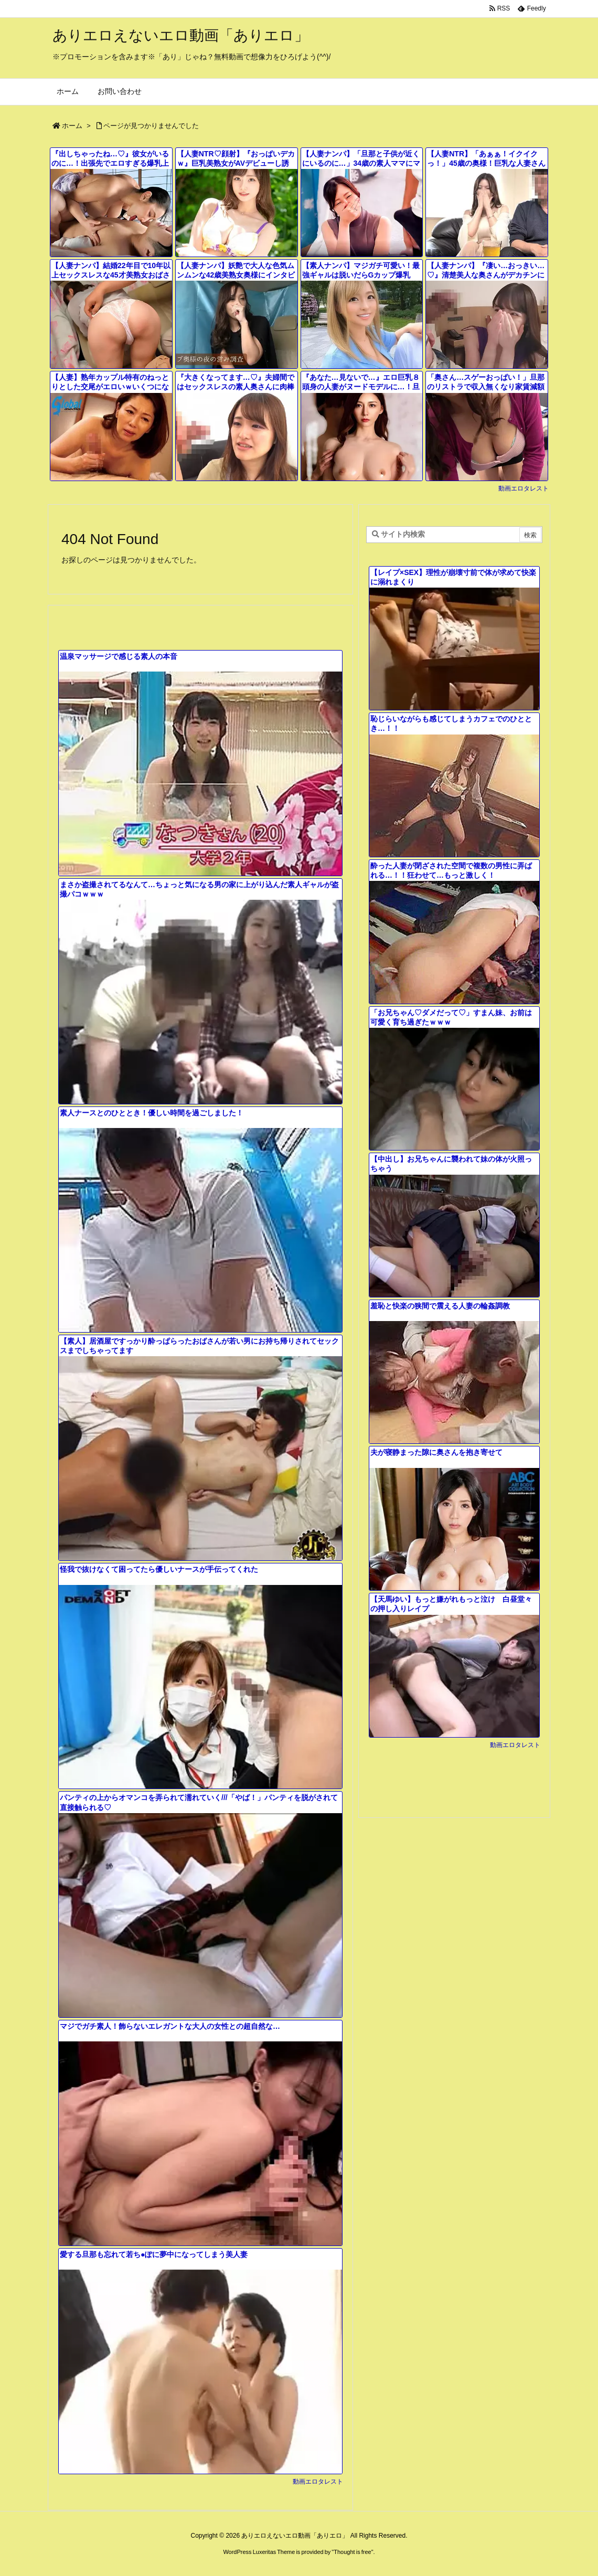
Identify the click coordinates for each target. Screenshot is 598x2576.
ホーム (72, 126)
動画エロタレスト (523, 488)
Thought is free (352, 2552)
